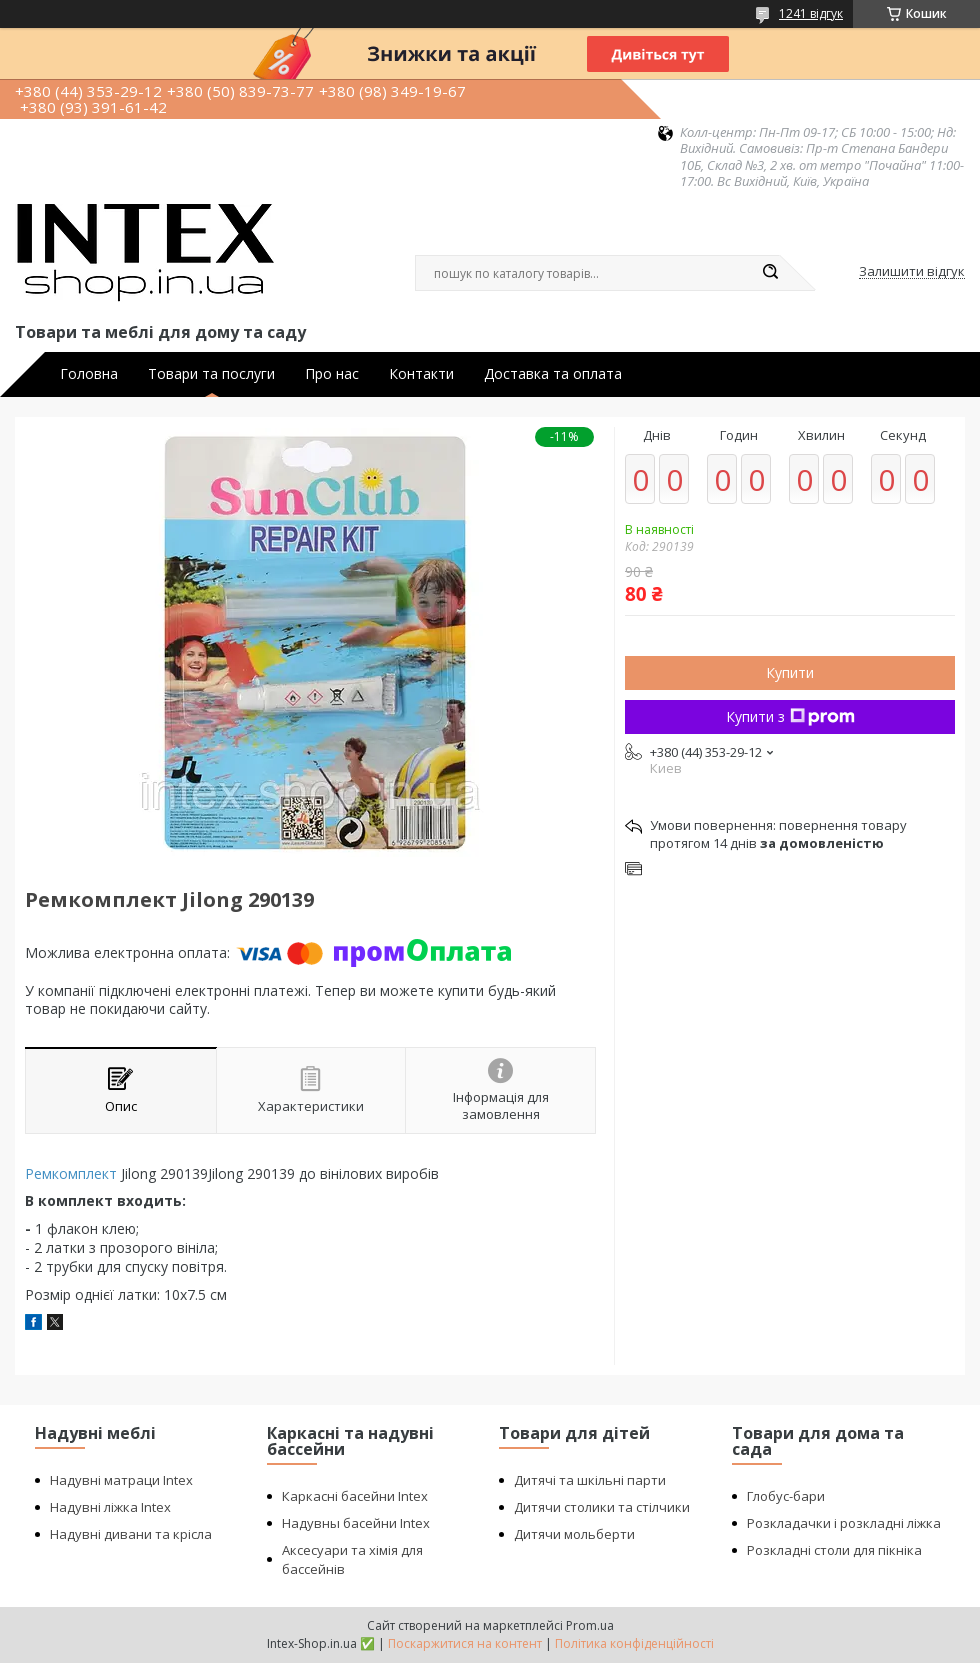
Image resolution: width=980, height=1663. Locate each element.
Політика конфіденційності (634, 1643)
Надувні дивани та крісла (131, 1534)
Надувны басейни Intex (356, 1523)
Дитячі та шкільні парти (590, 1480)
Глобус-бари (786, 1496)
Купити (790, 672)
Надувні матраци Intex (121, 1480)
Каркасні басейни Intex (355, 1496)
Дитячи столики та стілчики (602, 1507)
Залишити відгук (912, 272)
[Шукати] (770, 273)
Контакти (421, 374)
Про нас (332, 374)
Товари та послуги (211, 374)
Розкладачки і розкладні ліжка (844, 1523)
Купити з (790, 716)
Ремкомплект (71, 1173)
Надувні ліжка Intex (110, 1507)
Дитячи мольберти (574, 1534)
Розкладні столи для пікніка (834, 1550)
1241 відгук (811, 13)
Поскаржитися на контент (465, 1643)
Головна (89, 374)
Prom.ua (590, 1625)
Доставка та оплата (553, 374)
